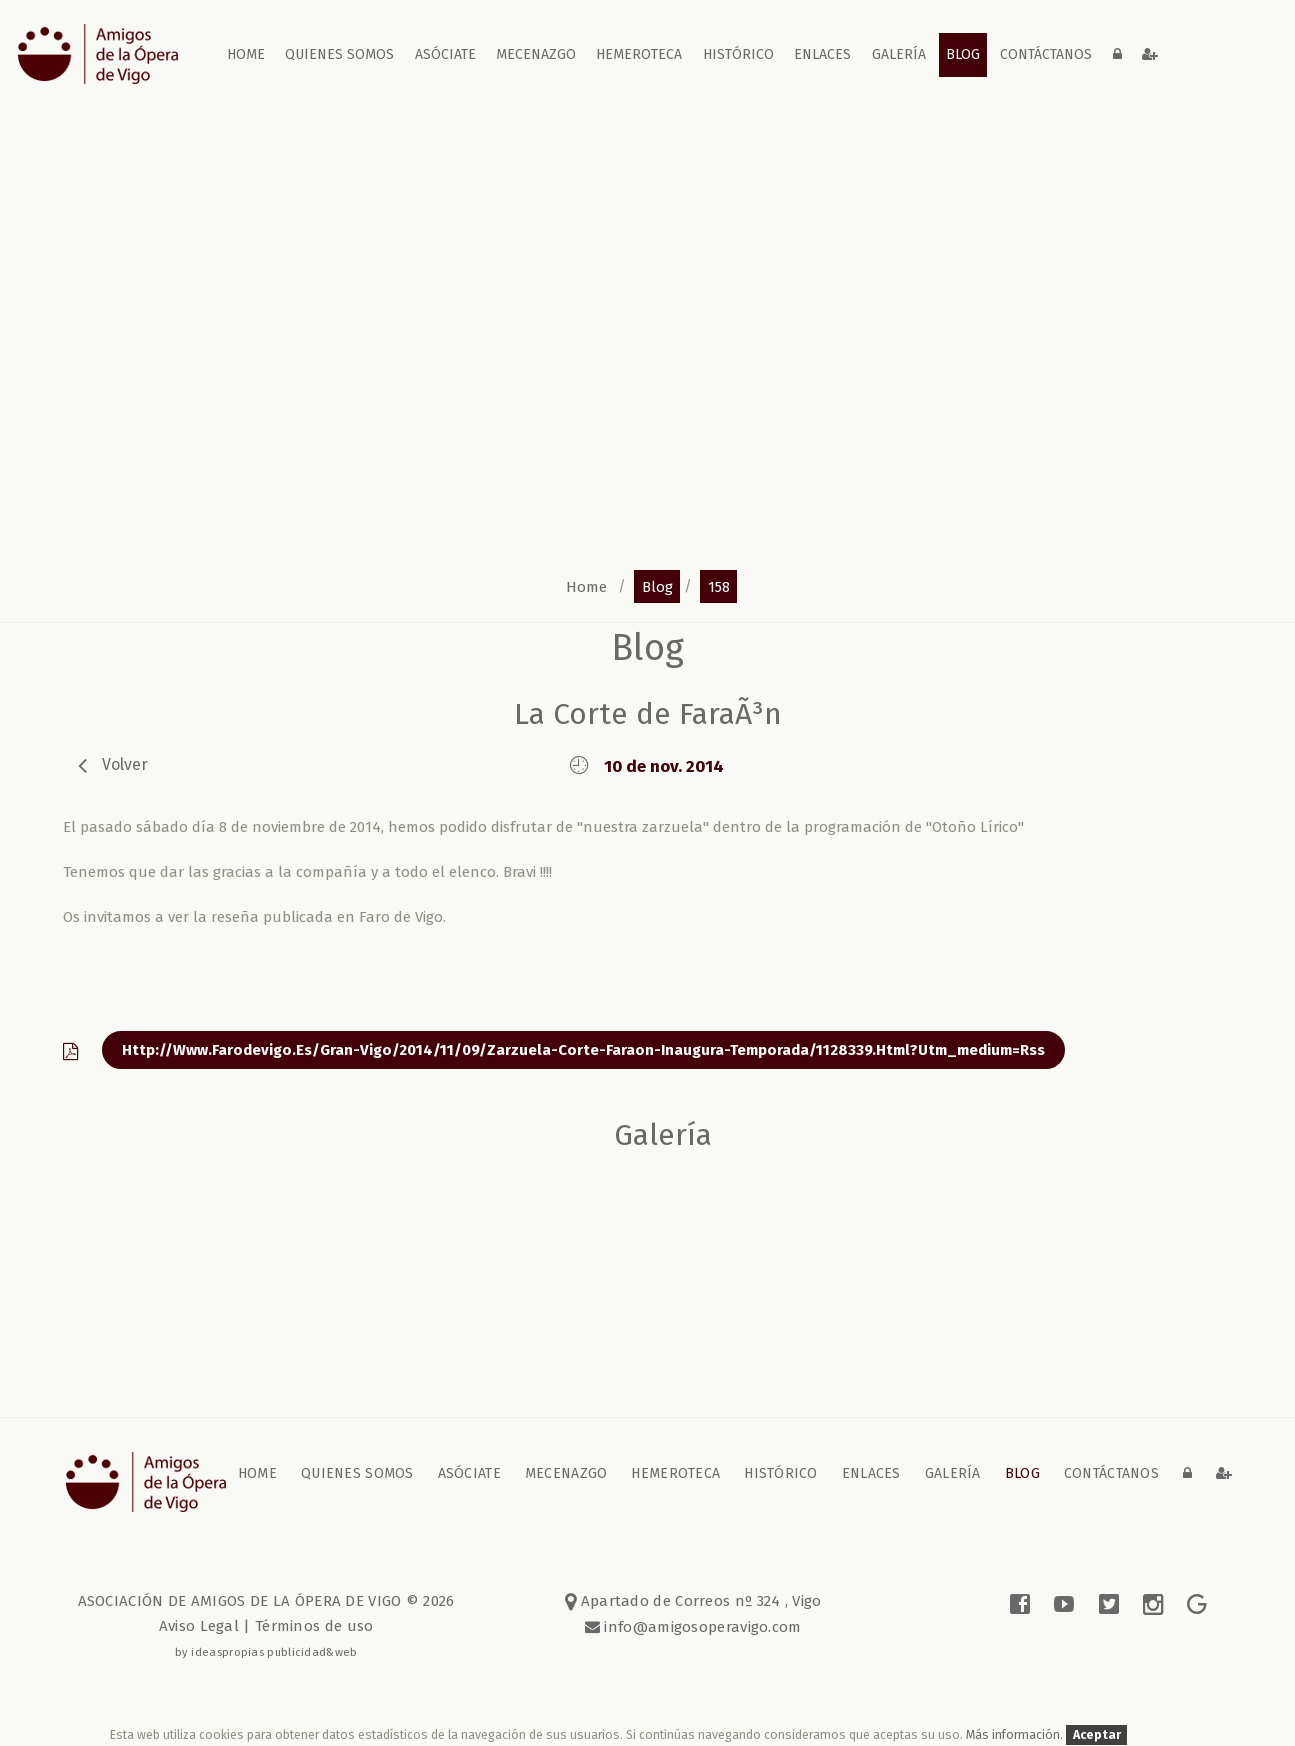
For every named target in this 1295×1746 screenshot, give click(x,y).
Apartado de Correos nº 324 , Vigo (693, 1601)
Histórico (738, 54)
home (246, 54)
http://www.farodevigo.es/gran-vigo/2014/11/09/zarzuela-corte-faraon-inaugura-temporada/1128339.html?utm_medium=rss (583, 1050)
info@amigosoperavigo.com (701, 1627)
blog (963, 54)
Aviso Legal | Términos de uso (266, 1626)
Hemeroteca (639, 54)
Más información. (1016, 1734)
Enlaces (822, 54)
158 (719, 586)
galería (899, 54)
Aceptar (1097, 1734)
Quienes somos (339, 54)
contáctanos (1046, 54)
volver (125, 764)
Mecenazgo (536, 54)
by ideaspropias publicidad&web (266, 1652)
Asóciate (445, 54)
